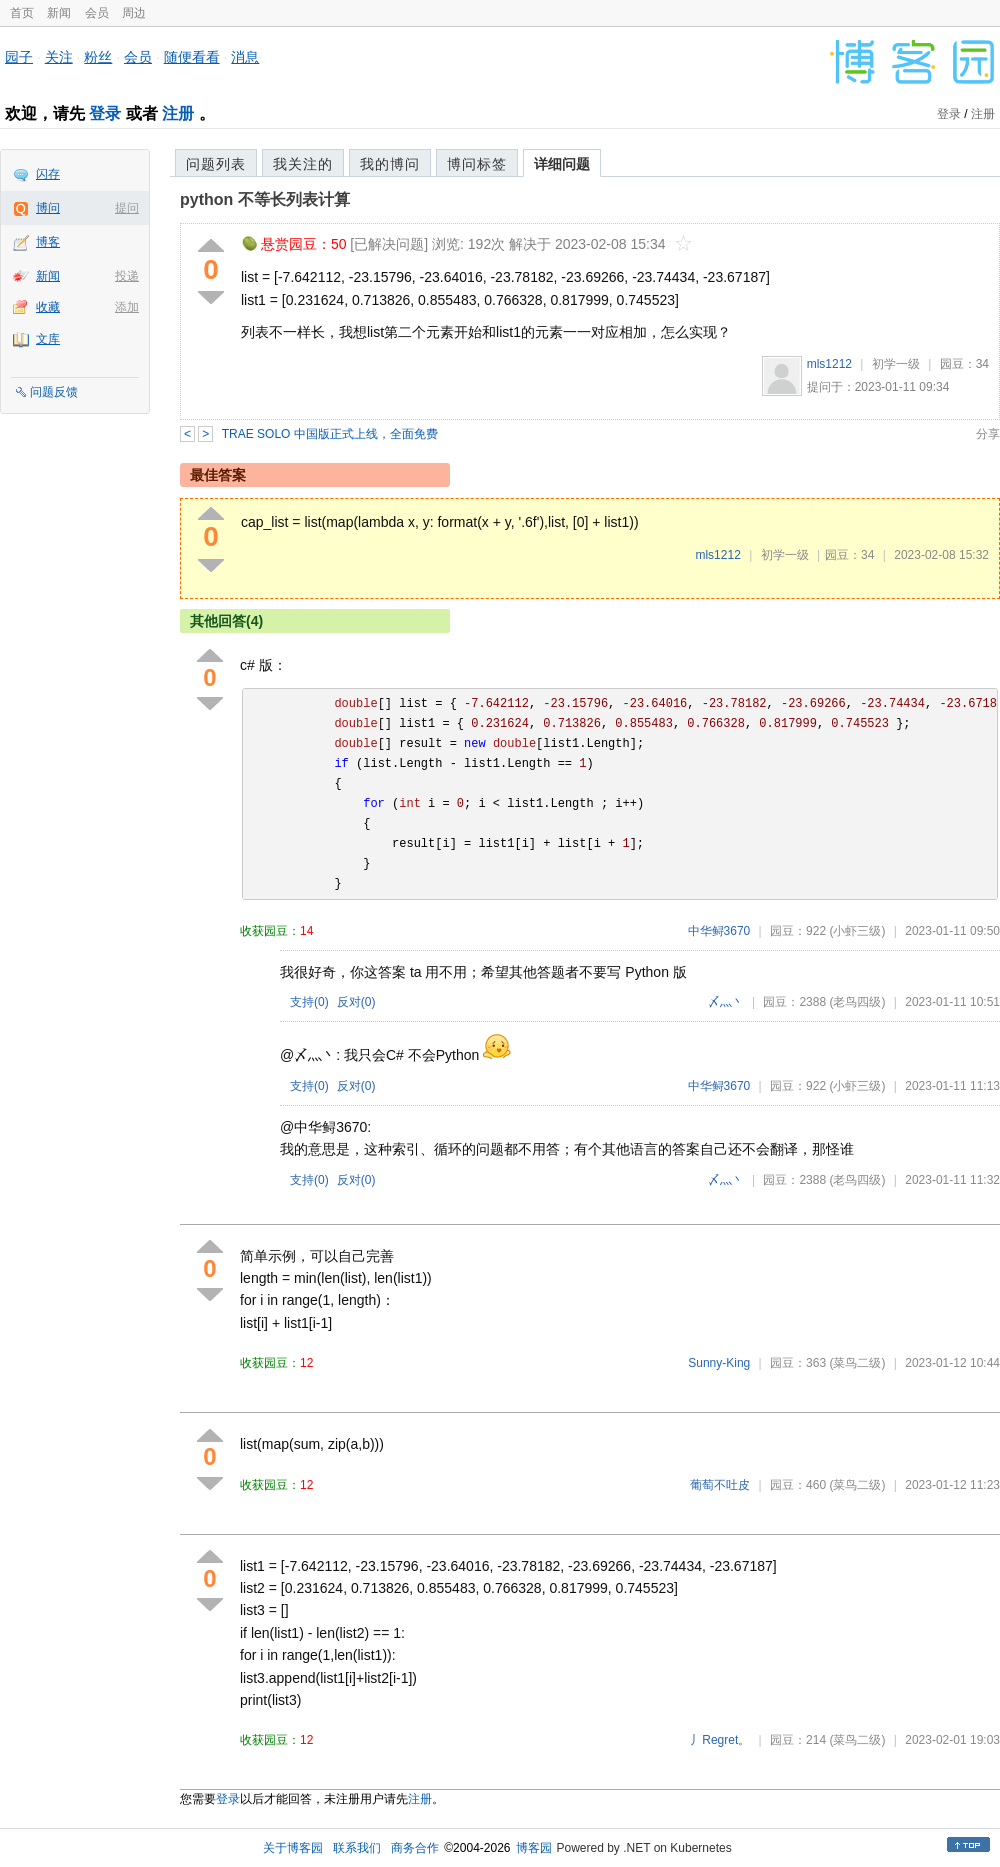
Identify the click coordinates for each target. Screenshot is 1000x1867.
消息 (245, 57)
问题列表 (216, 164)
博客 (48, 242)
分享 (988, 434)
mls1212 (829, 364)
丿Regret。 (720, 1740)
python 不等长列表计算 (265, 199)
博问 (48, 208)
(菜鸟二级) (857, 1363)
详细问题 (562, 164)
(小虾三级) (857, 931)
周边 (134, 13)
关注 (59, 57)
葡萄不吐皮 (720, 1485)
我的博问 (390, 164)
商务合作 (415, 1848)
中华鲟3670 (719, 931)
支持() (309, 1002)
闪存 (48, 174)
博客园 (534, 1848)
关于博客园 (293, 1848)
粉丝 (98, 57)
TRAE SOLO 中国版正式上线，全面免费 (330, 434)
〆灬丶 (726, 1002)
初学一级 (896, 364)
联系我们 (357, 1848)
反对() (356, 1002)
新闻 (59, 13)
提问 (127, 208)
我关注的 (303, 164)
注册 (178, 113)
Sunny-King (719, 1363)
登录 (105, 113)
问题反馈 (54, 392)
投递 (127, 276)
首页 (22, 13)
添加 (127, 307)
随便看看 (192, 57)
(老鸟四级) (857, 1002)
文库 (48, 339)
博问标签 (477, 164)
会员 (97, 13)
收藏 (48, 307)
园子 (19, 57)
